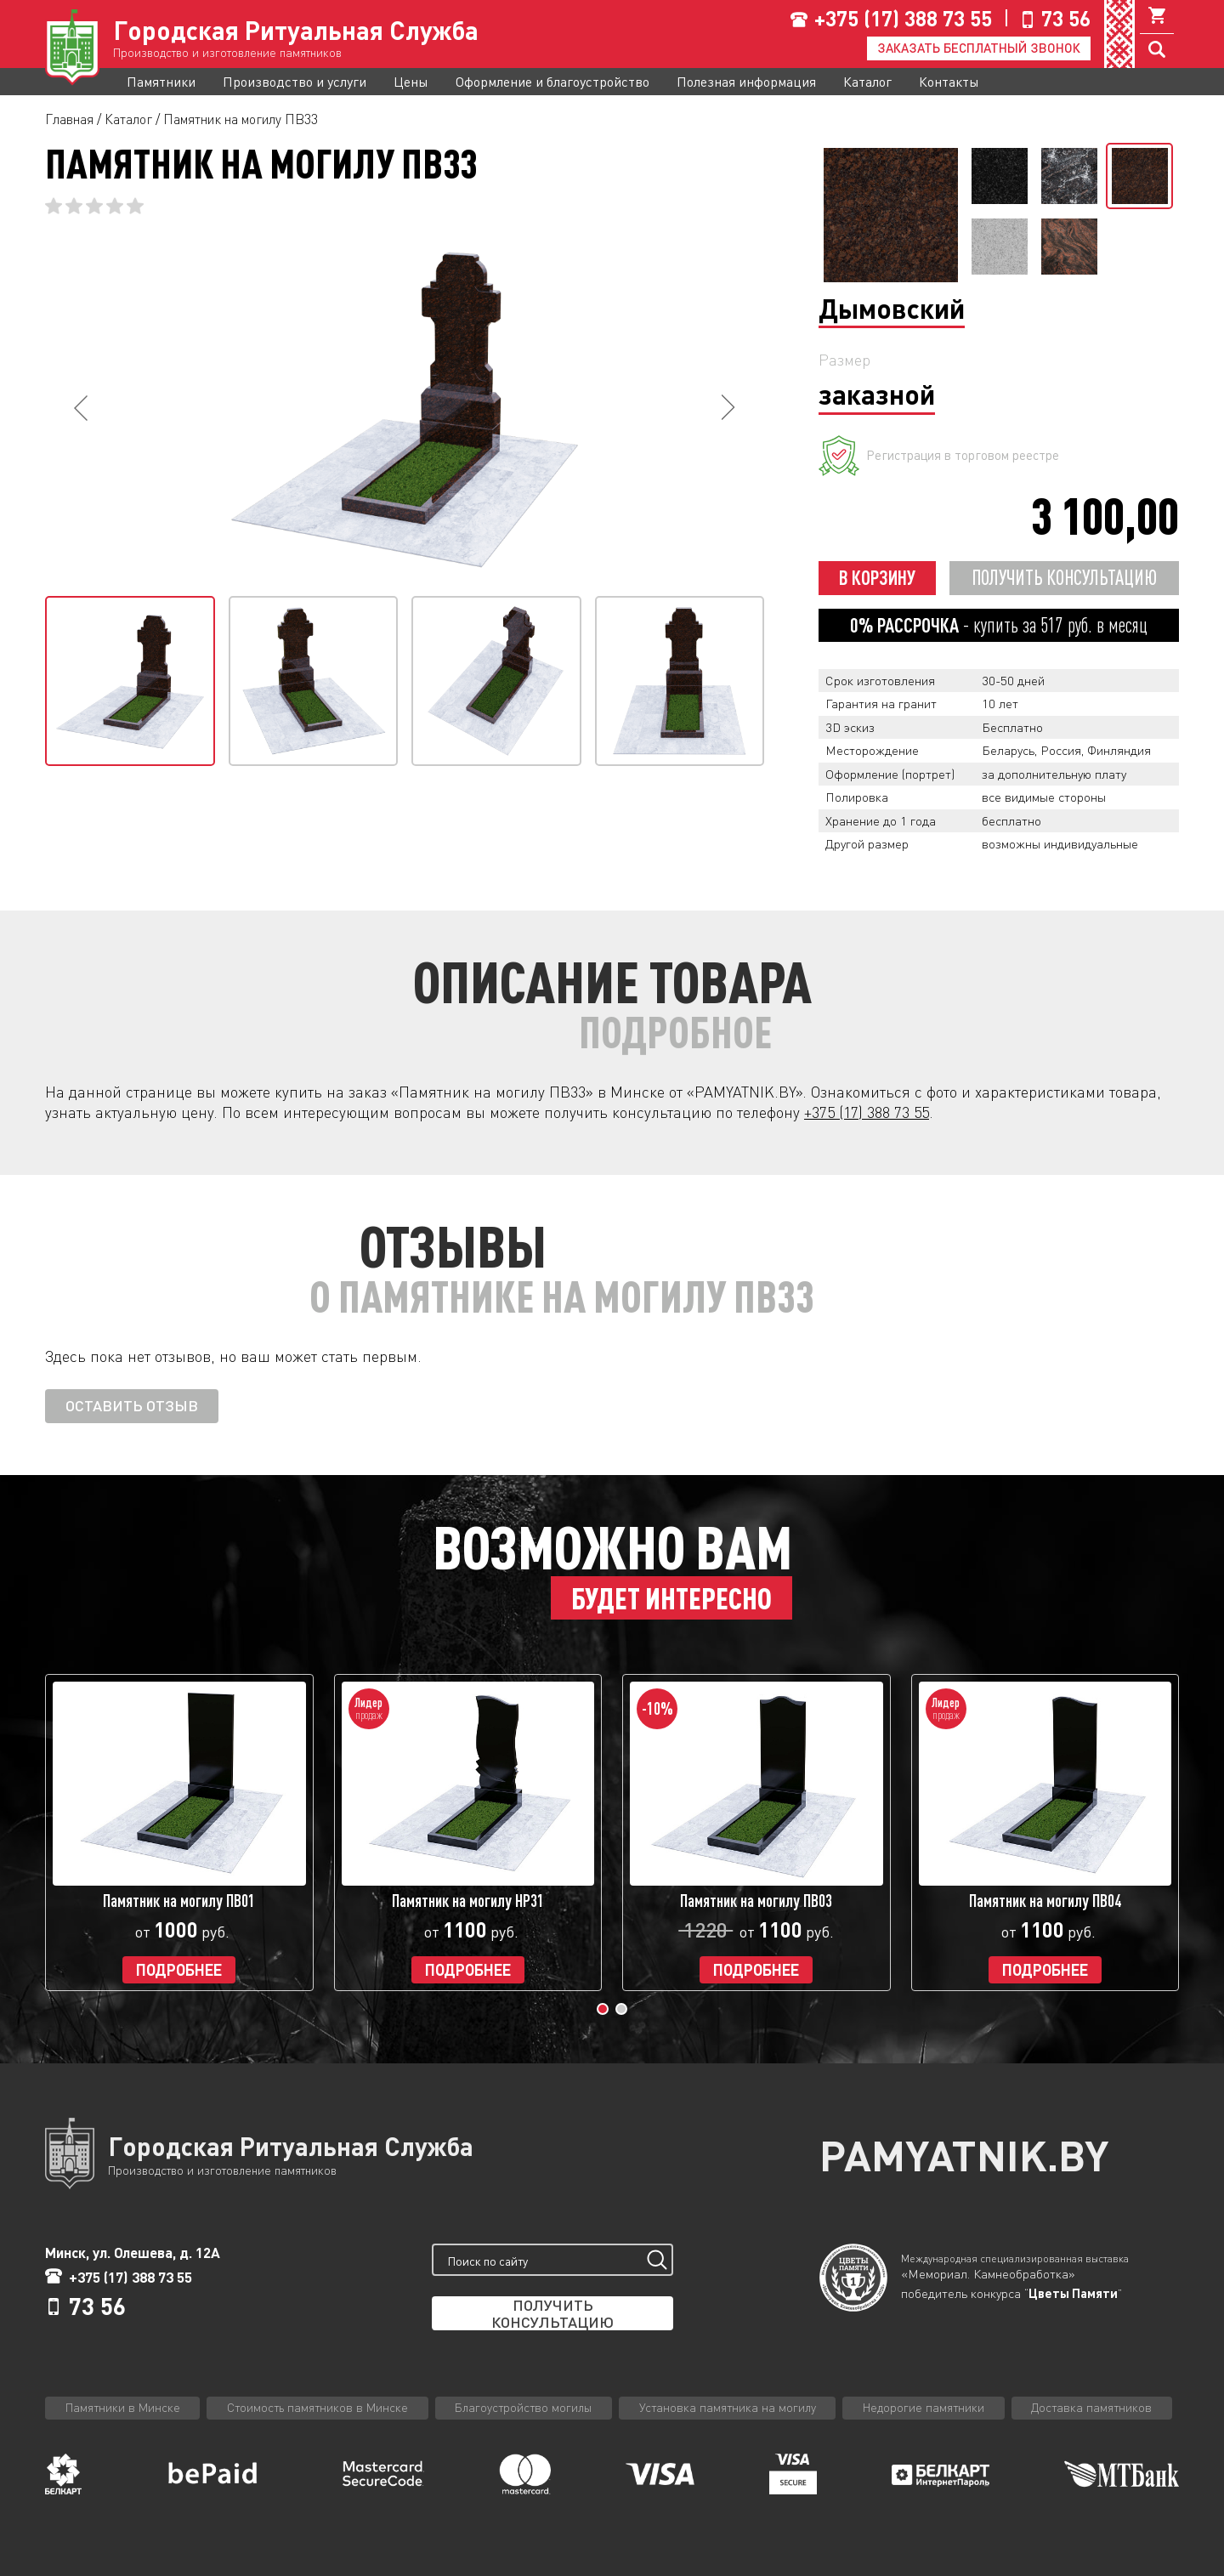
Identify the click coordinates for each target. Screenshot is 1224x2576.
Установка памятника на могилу (727, 2407)
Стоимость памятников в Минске (317, 2407)
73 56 (1066, 18)
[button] (602, 2009)
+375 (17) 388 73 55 (903, 18)
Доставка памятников (1091, 2407)
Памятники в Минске (122, 2407)
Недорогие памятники (923, 2407)
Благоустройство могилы (523, 2407)
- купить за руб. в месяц (999, 625)
